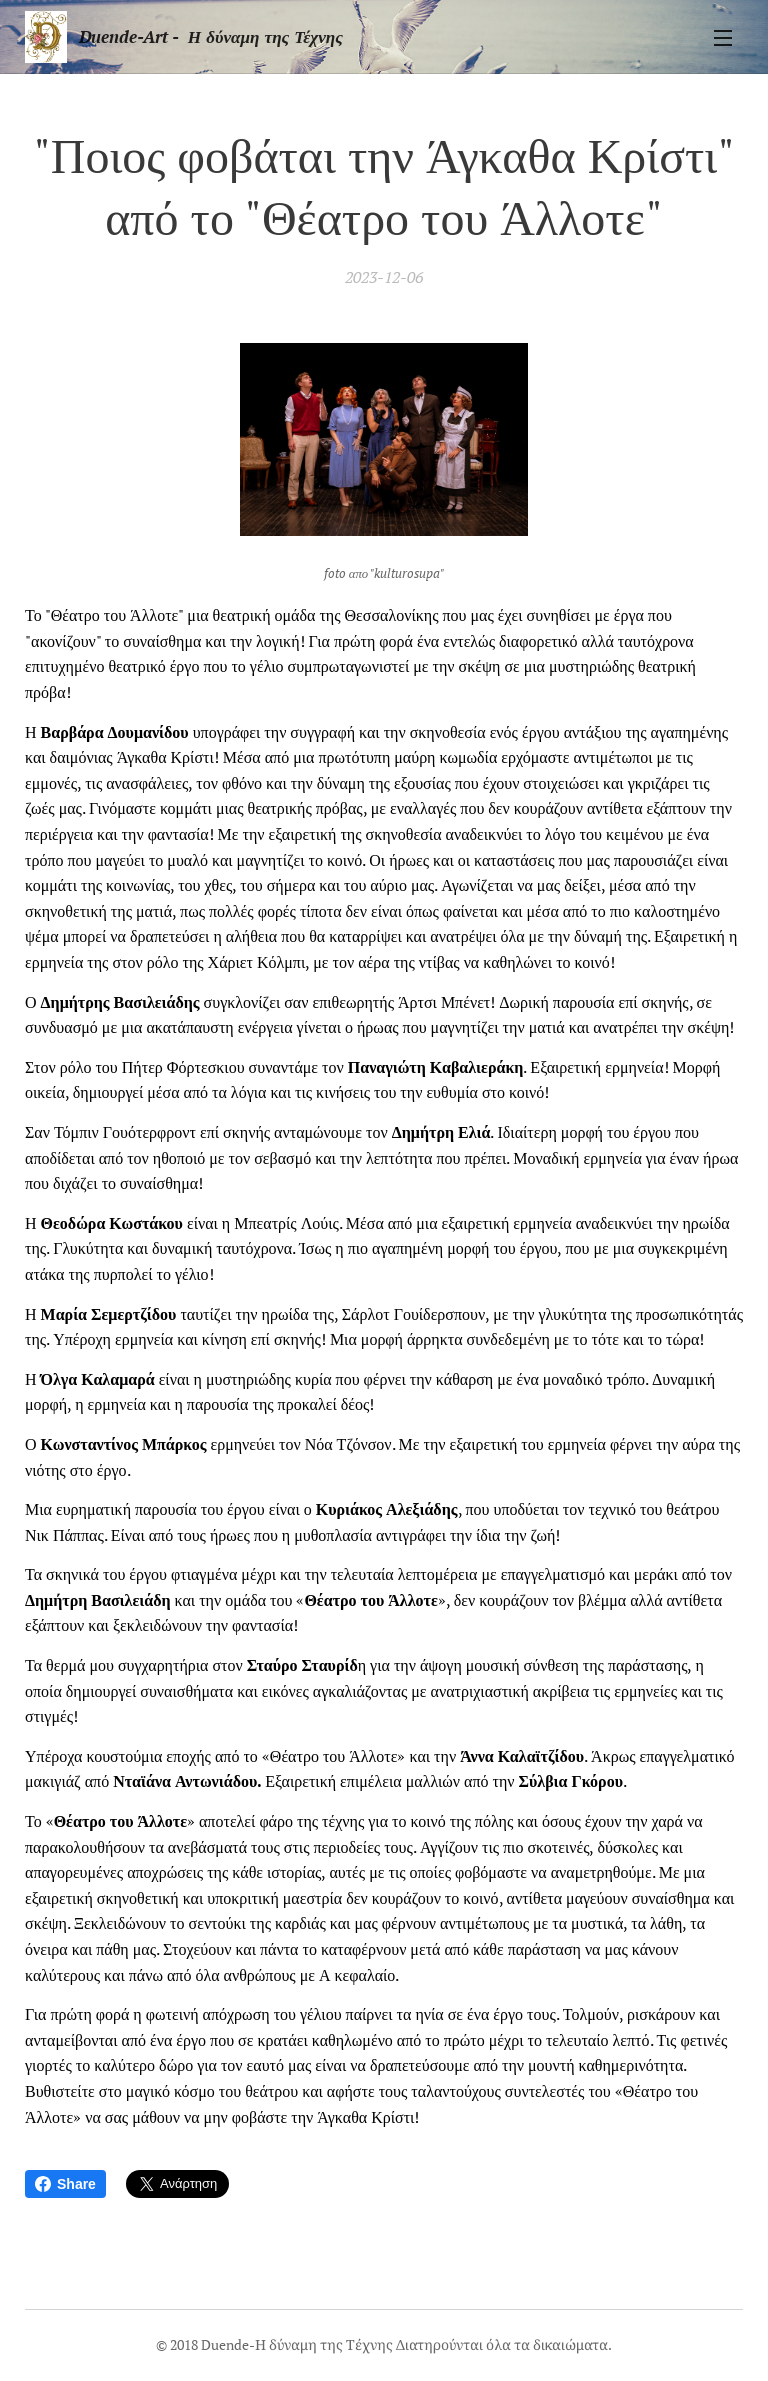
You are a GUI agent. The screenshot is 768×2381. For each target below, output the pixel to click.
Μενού (723, 38)
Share (65, 2184)
